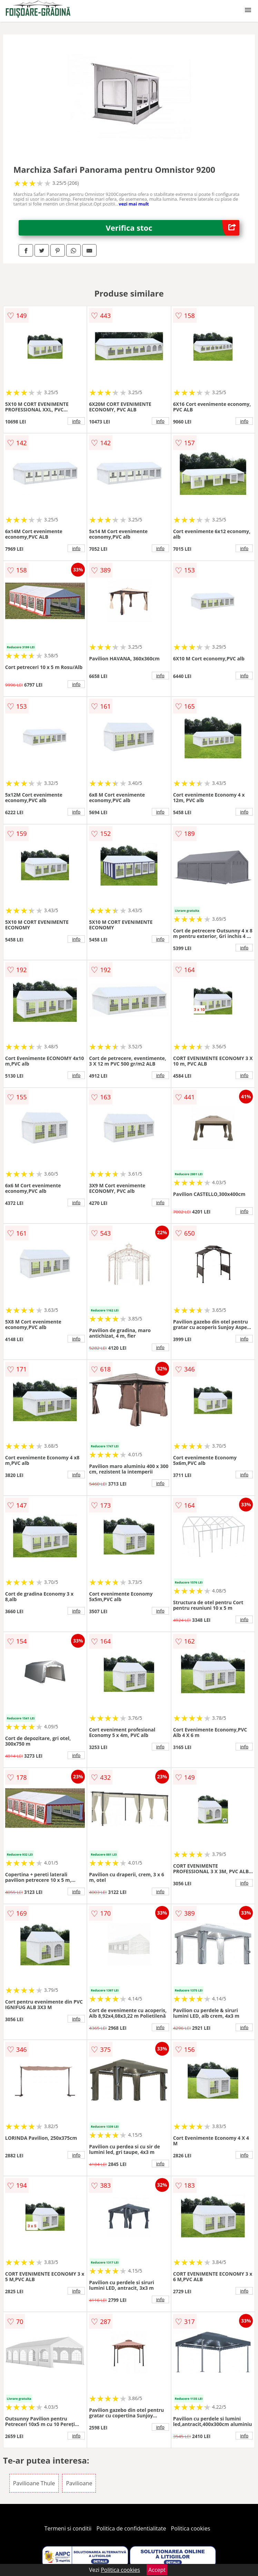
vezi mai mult (134, 204)
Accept (157, 2570)
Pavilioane (79, 2483)
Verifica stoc (173, 228)
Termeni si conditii (68, 2528)
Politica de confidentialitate (131, 2528)
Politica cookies (190, 2528)
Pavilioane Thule (34, 2483)
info (76, 421)
